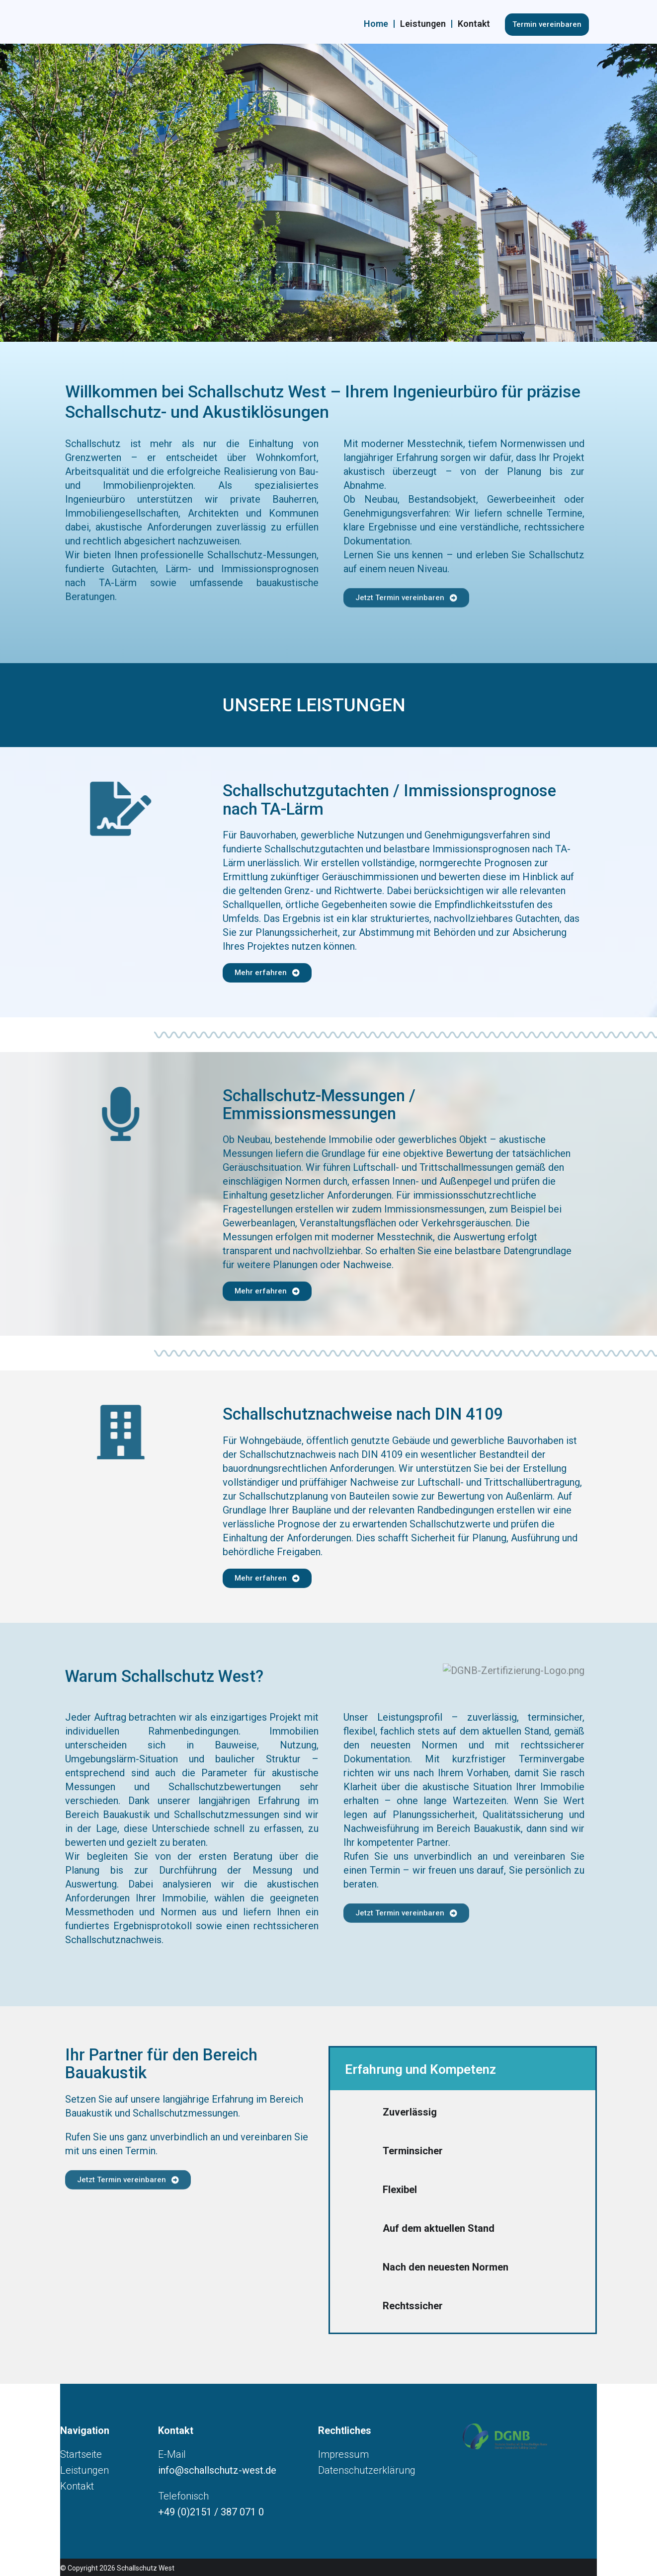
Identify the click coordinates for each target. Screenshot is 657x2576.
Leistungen (423, 23)
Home (376, 23)
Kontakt (474, 23)
